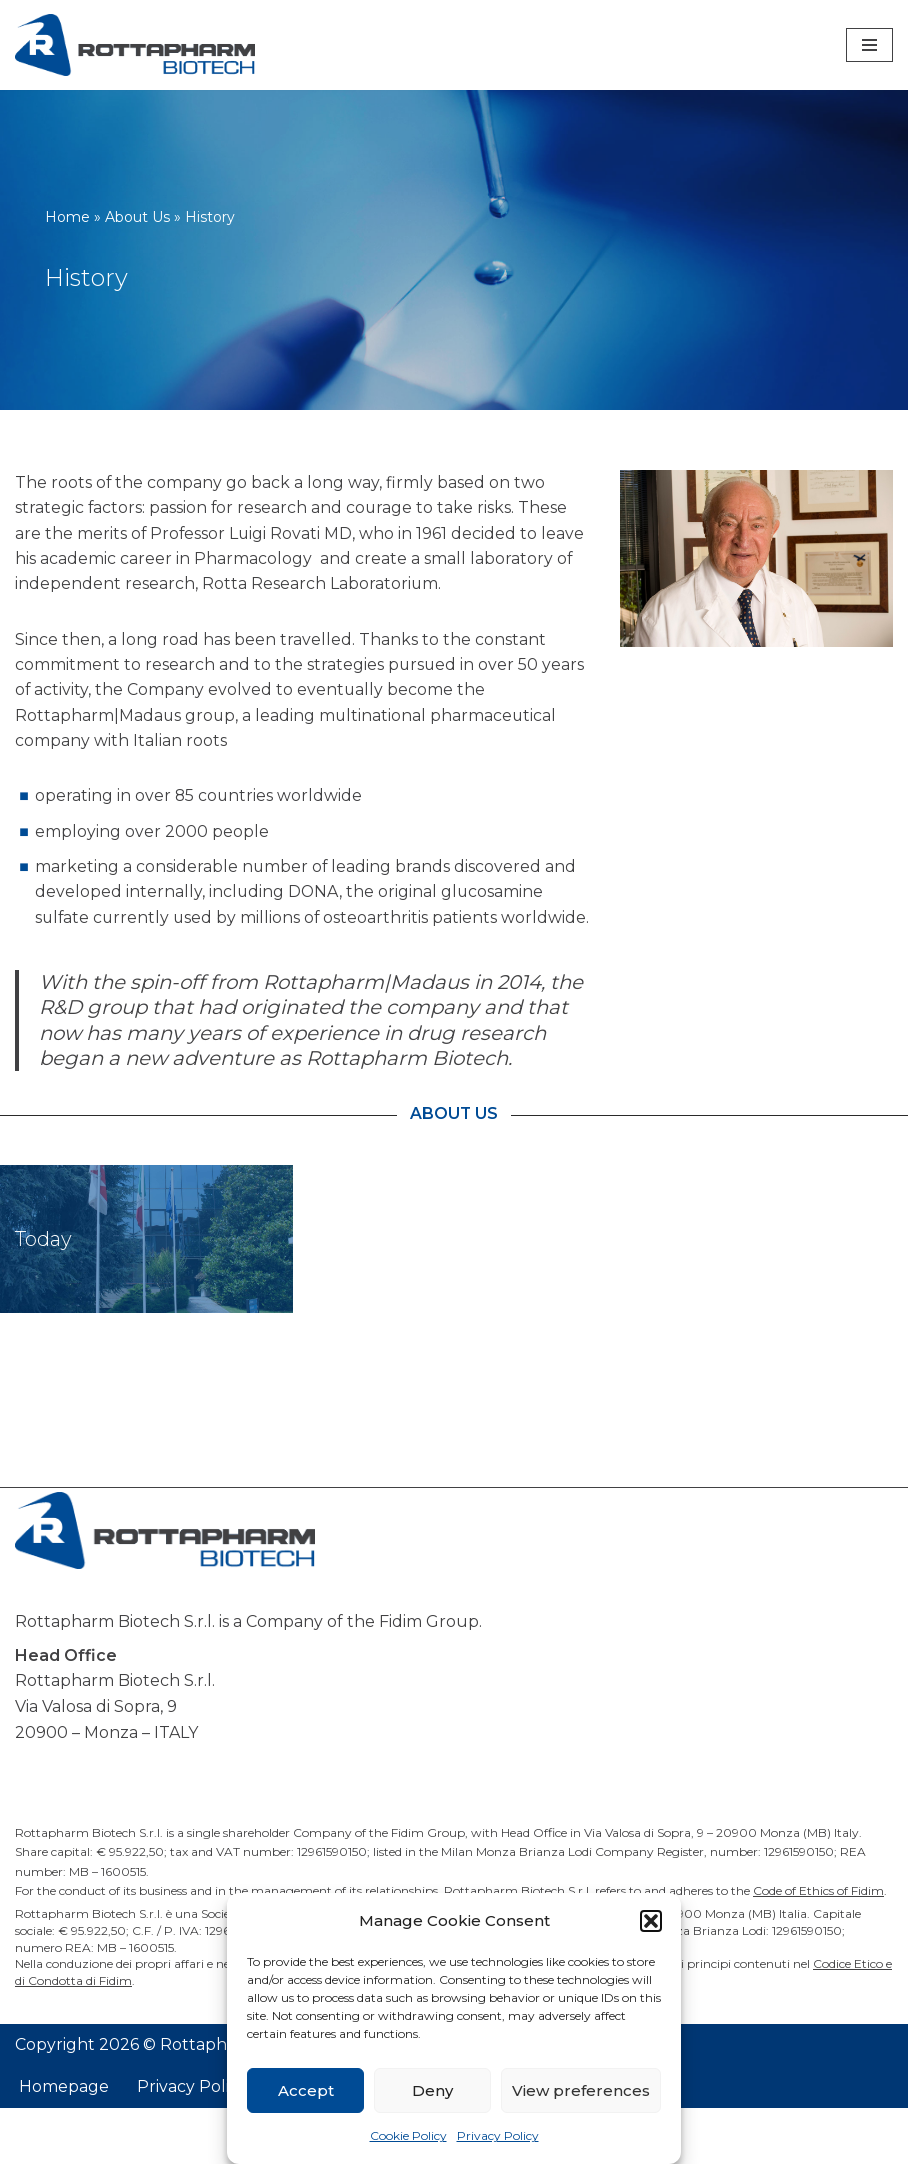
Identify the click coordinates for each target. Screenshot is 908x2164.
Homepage (64, 2143)
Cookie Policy (408, 2135)
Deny (432, 2090)
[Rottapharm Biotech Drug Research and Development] (135, 45)
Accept (306, 2090)
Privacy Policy (498, 2135)
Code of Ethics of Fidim (818, 1946)
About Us (137, 217)
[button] (651, 1921)
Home (67, 217)
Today (43, 1295)
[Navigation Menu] (869, 45)
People (357, 1295)
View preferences (581, 2090)
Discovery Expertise (728, 1295)
